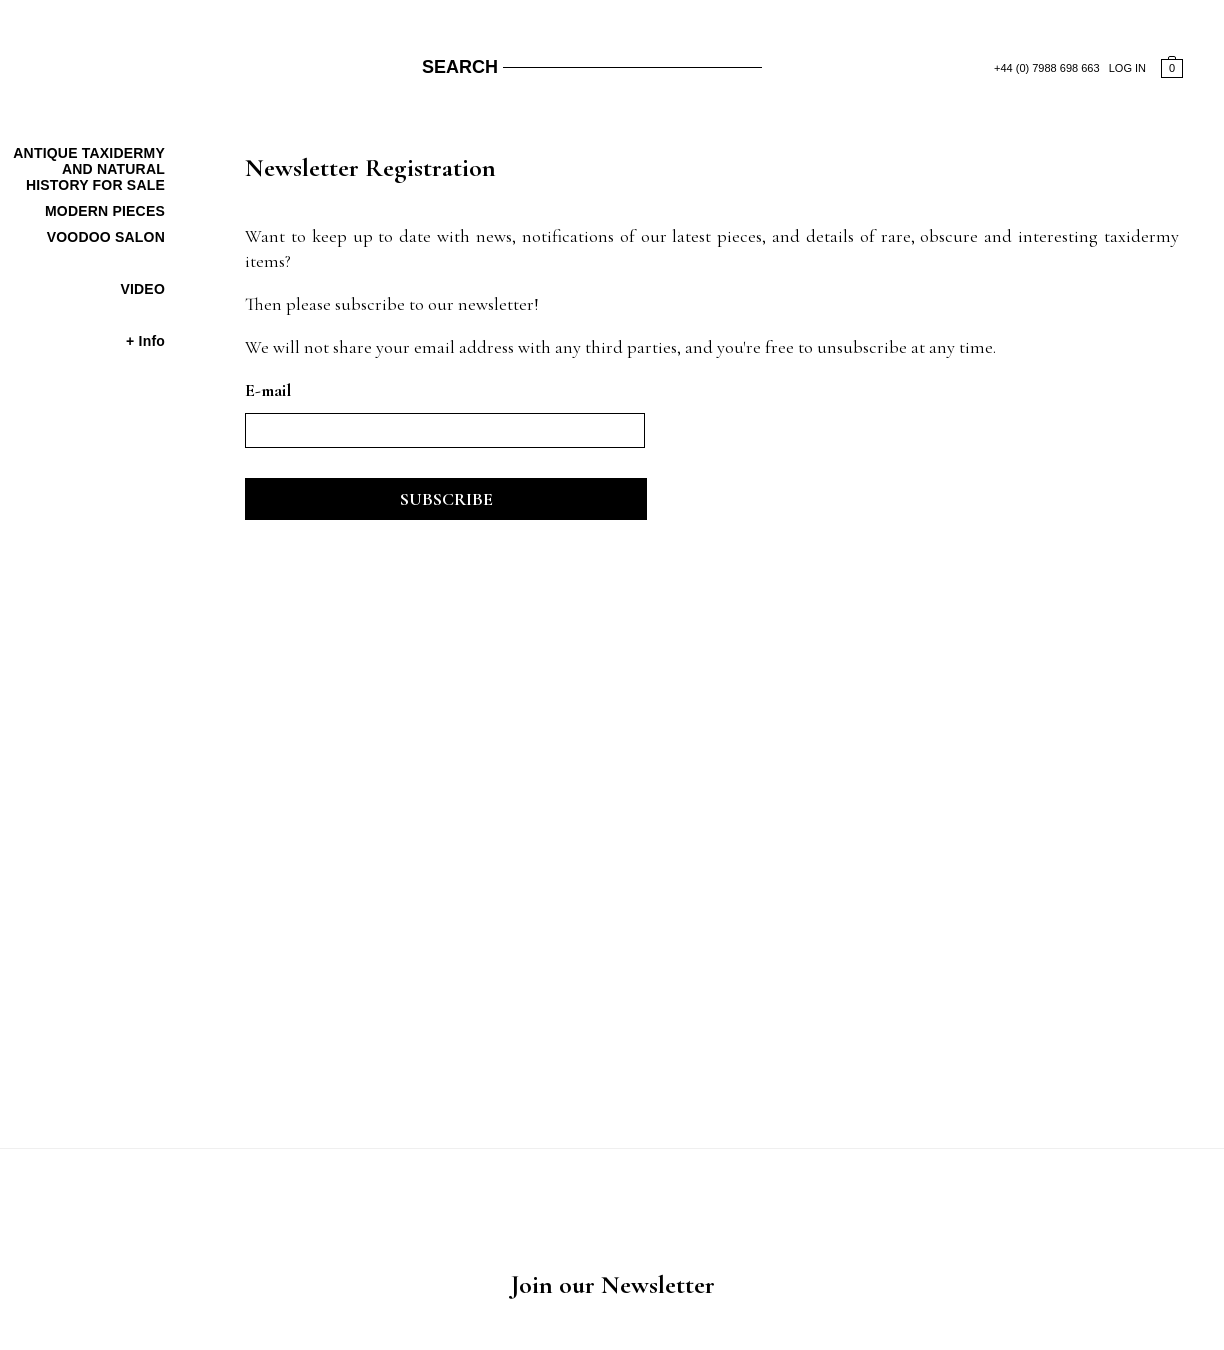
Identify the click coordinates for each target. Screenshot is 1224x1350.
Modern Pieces (105, 211)
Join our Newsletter (612, 1284)
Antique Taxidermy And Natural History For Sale (89, 169)
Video (142, 289)
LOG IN (1127, 68)
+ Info (145, 341)
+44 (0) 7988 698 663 (1047, 68)
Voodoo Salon (106, 237)
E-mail (268, 390)
